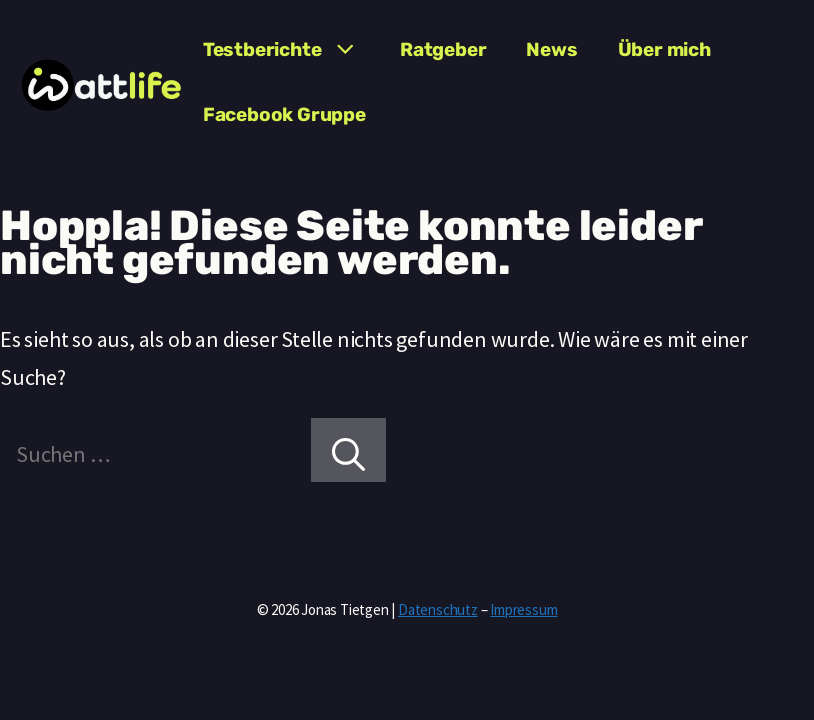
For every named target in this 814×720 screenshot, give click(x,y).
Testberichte (291, 50)
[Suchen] (348, 450)
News (551, 49)
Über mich (664, 49)
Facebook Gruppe (284, 114)
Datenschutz (438, 609)
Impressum (523, 609)
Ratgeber (443, 49)
